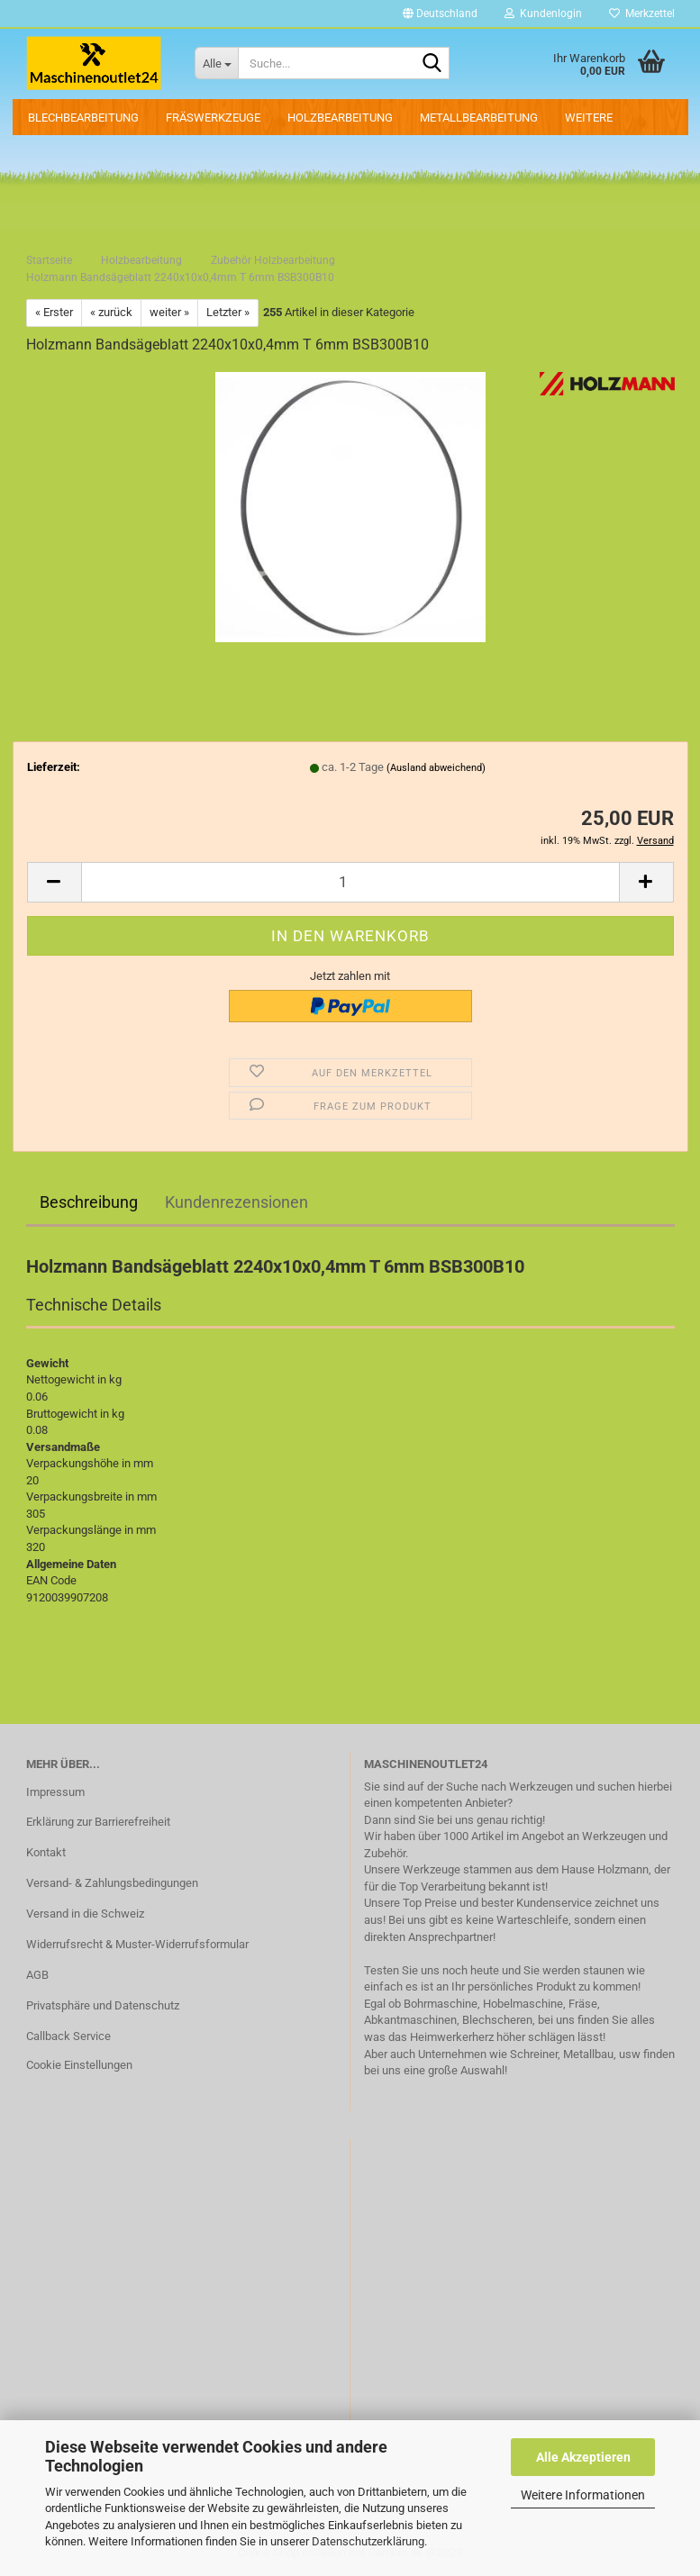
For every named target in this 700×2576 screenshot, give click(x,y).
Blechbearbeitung (83, 117)
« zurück (111, 312)
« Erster (54, 312)
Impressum (55, 1792)
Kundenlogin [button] (543, 13)
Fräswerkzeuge (213, 117)
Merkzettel (642, 13)
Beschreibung (89, 1202)
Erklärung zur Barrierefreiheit (98, 1821)
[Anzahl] (350, 882)
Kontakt (46, 1852)
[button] (440, 13)
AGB (37, 1975)
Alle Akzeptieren (583, 2457)
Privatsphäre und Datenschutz (102, 2005)
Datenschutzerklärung (368, 2541)
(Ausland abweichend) (436, 768)
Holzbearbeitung (340, 117)
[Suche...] (216, 63)
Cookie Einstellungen (79, 2065)
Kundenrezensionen (236, 1202)
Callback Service (68, 2036)
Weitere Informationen (583, 2495)
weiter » (169, 312)
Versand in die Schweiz (85, 1913)
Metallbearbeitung (479, 117)
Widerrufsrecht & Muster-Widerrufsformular (137, 1944)
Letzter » (228, 312)
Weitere (589, 117)
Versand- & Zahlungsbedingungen (112, 1883)
